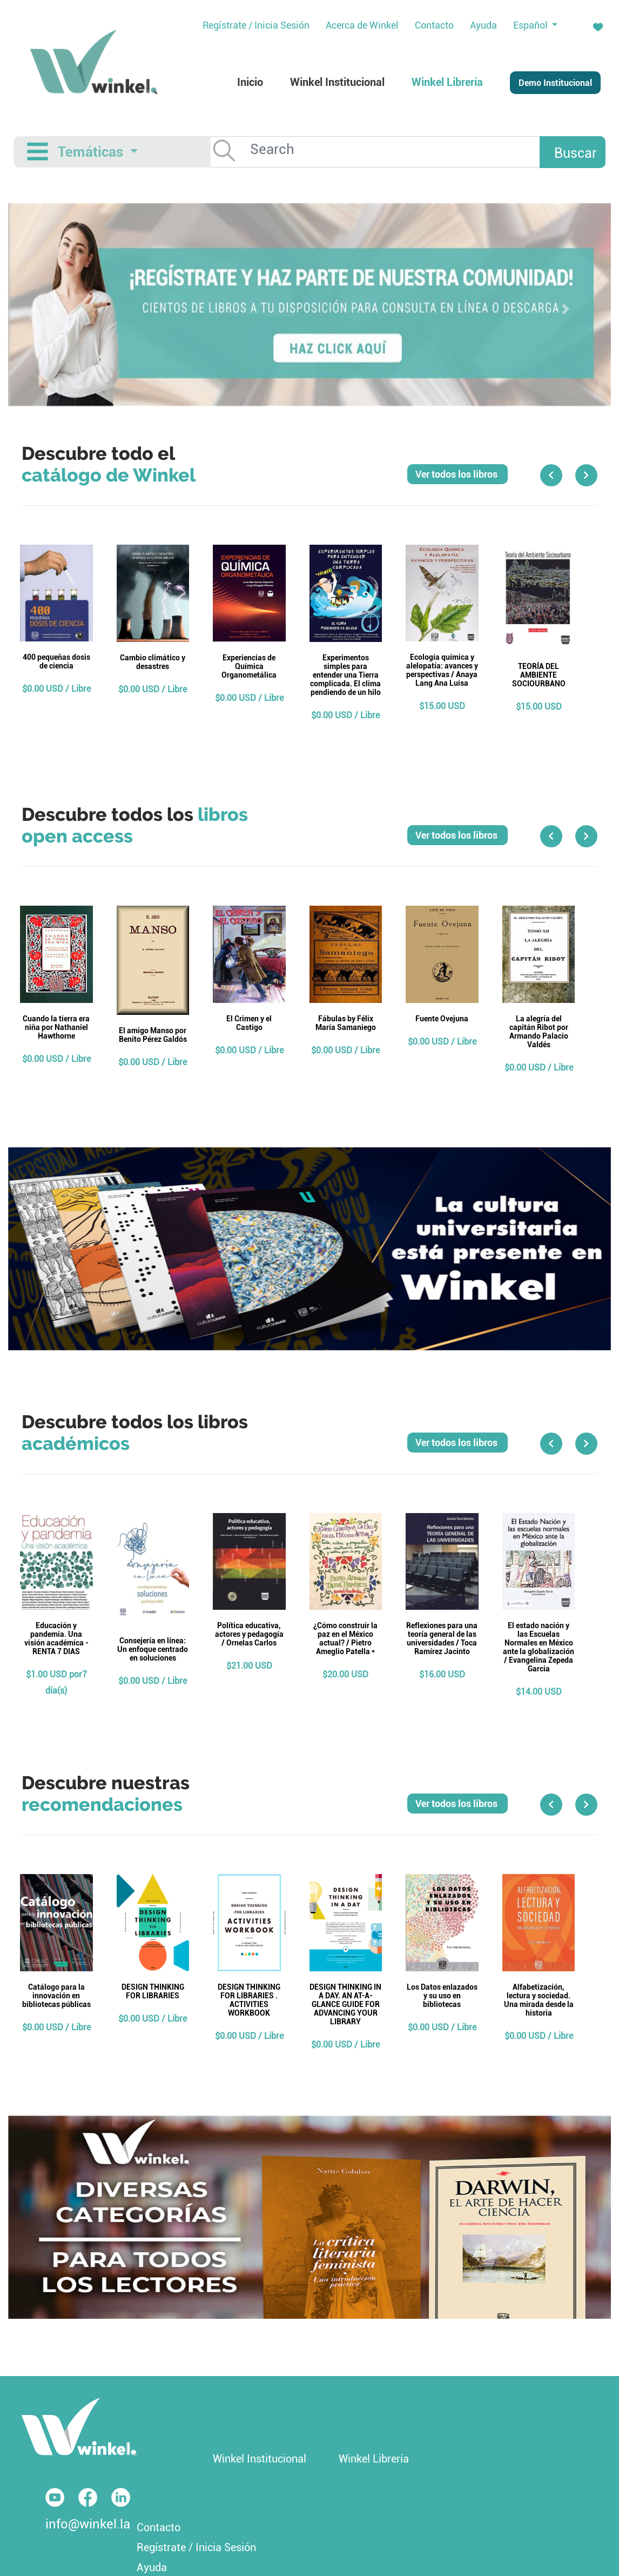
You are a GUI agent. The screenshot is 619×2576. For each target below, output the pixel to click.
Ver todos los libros (457, 474)
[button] (53, 309)
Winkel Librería (374, 2458)
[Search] (400, 149)
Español (531, 25)
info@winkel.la (87, 2524)
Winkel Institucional (259, 2458)
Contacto (158, 2527)
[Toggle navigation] (38, 152)
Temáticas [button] (92, 152)
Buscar (575, 153)
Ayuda (152, 2567)
